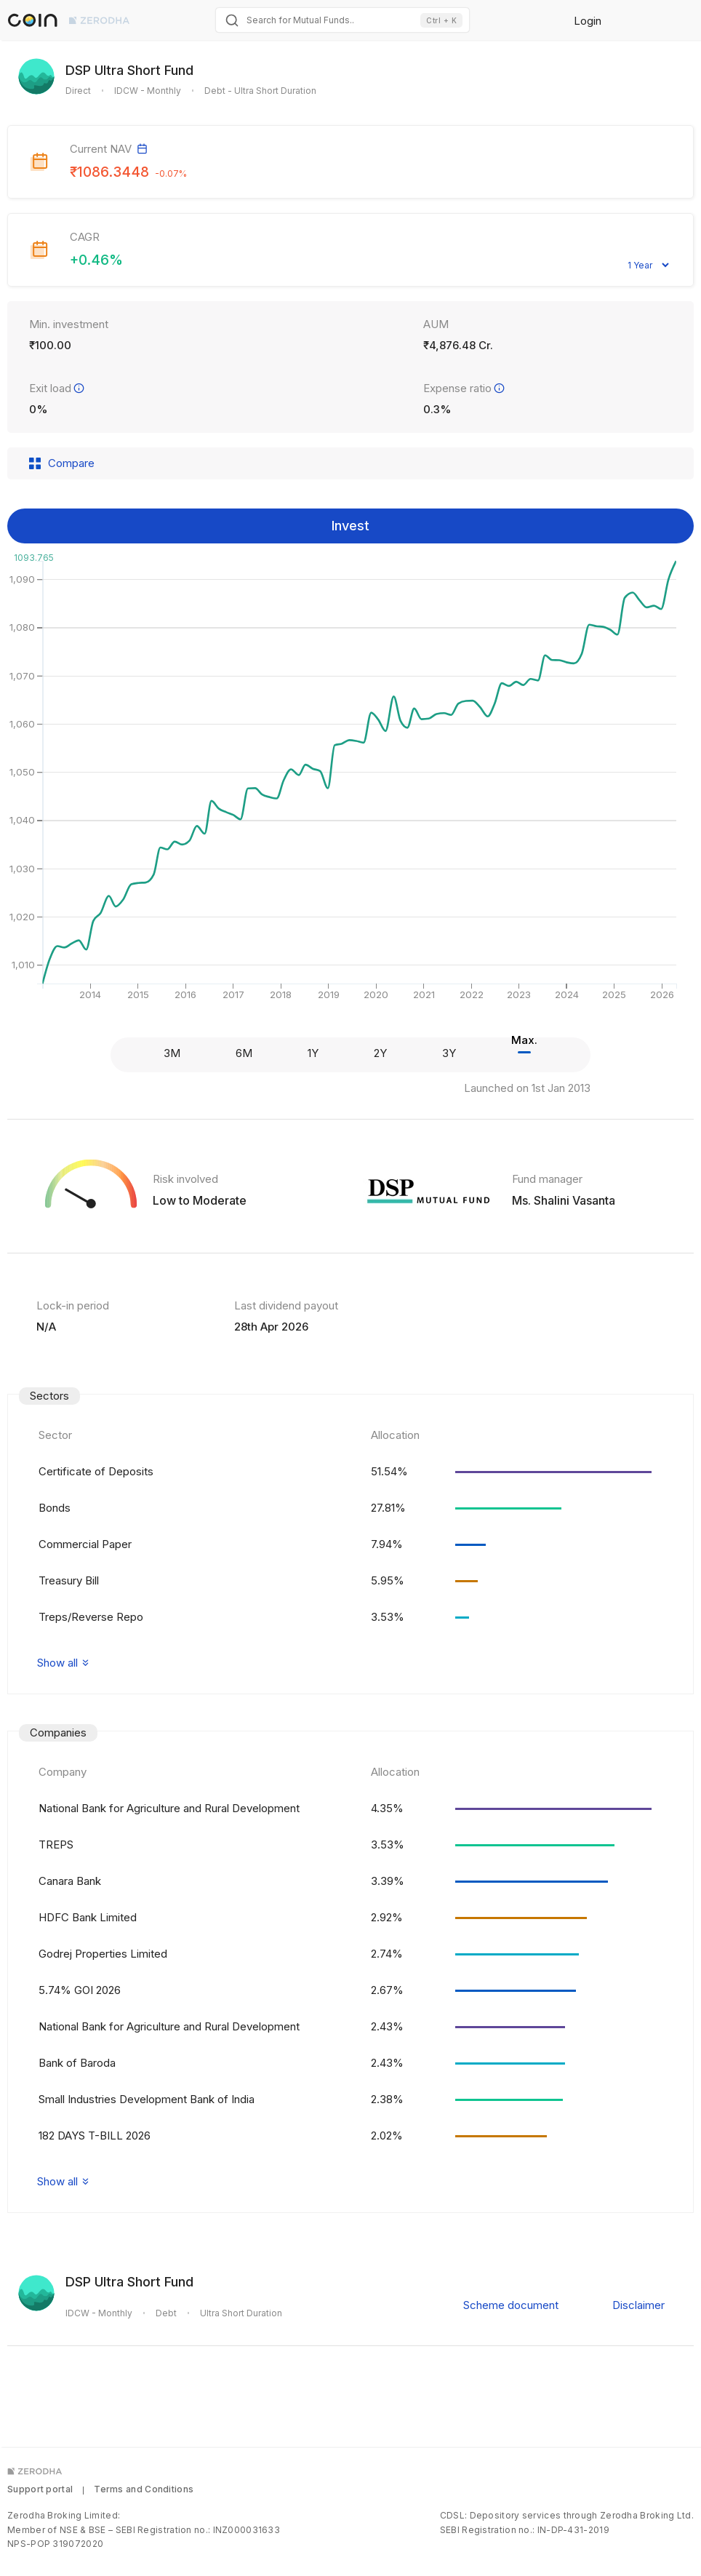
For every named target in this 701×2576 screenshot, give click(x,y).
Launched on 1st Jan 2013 (527, 1088)
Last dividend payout (286, 1305)
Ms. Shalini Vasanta (563, 1200)
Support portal (40, 2489)
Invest (350, 525)
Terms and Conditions (143, 2489)
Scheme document (510, 2305)
